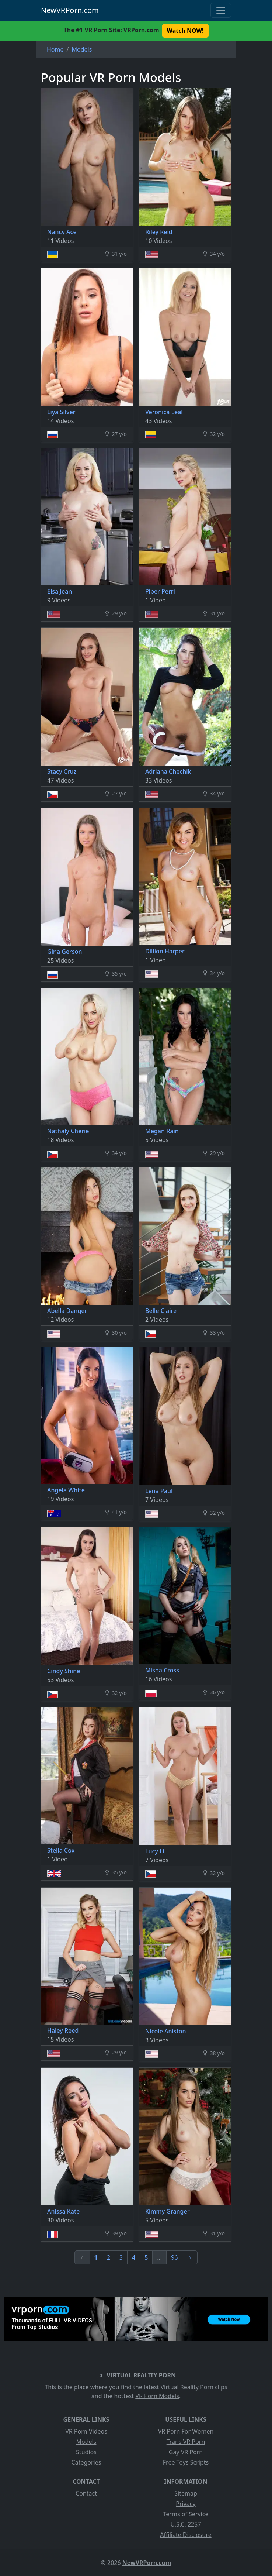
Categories (86, 2462)
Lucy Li (154, 1851)
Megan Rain (162, 1131)
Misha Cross (162, 1670)
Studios (86, 2452)
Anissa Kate (63, 2211)
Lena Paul (158, 1491)
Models (86, 2442)
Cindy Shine (63, 1671)
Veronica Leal (164, 412)
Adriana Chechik (168, 771)
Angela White (66, 1490)
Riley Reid (158, 232)
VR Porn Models (157, 2396)
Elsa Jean (59, 591)
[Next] (190, 2257)
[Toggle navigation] (220, 10)
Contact (86, 2493)
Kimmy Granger (167, 2211)
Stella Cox (60, 1850)
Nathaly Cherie (68, 1131)
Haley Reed (63, 2030)
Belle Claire (161, 1311)
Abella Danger (67, 1311)
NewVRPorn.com (70, 10)
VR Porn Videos (86, 2431)
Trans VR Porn (186, 2442)
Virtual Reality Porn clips (194, 2387)
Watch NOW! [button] (185, 31)
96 (174, 2257)
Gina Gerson (64, 951)
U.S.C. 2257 (185, 2524)
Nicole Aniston (165, 2031)
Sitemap (185, 2493)
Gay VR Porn (186, 2452)
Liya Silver (61, 412)
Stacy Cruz (61, 771)
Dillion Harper (165, 951)
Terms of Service (186, 2514)
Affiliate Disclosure (185, 2535)
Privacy (185, 2504)
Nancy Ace (62, 232)
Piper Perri (160, 591)
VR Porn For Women (186, 2431)
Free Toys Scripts (186, 2462)
